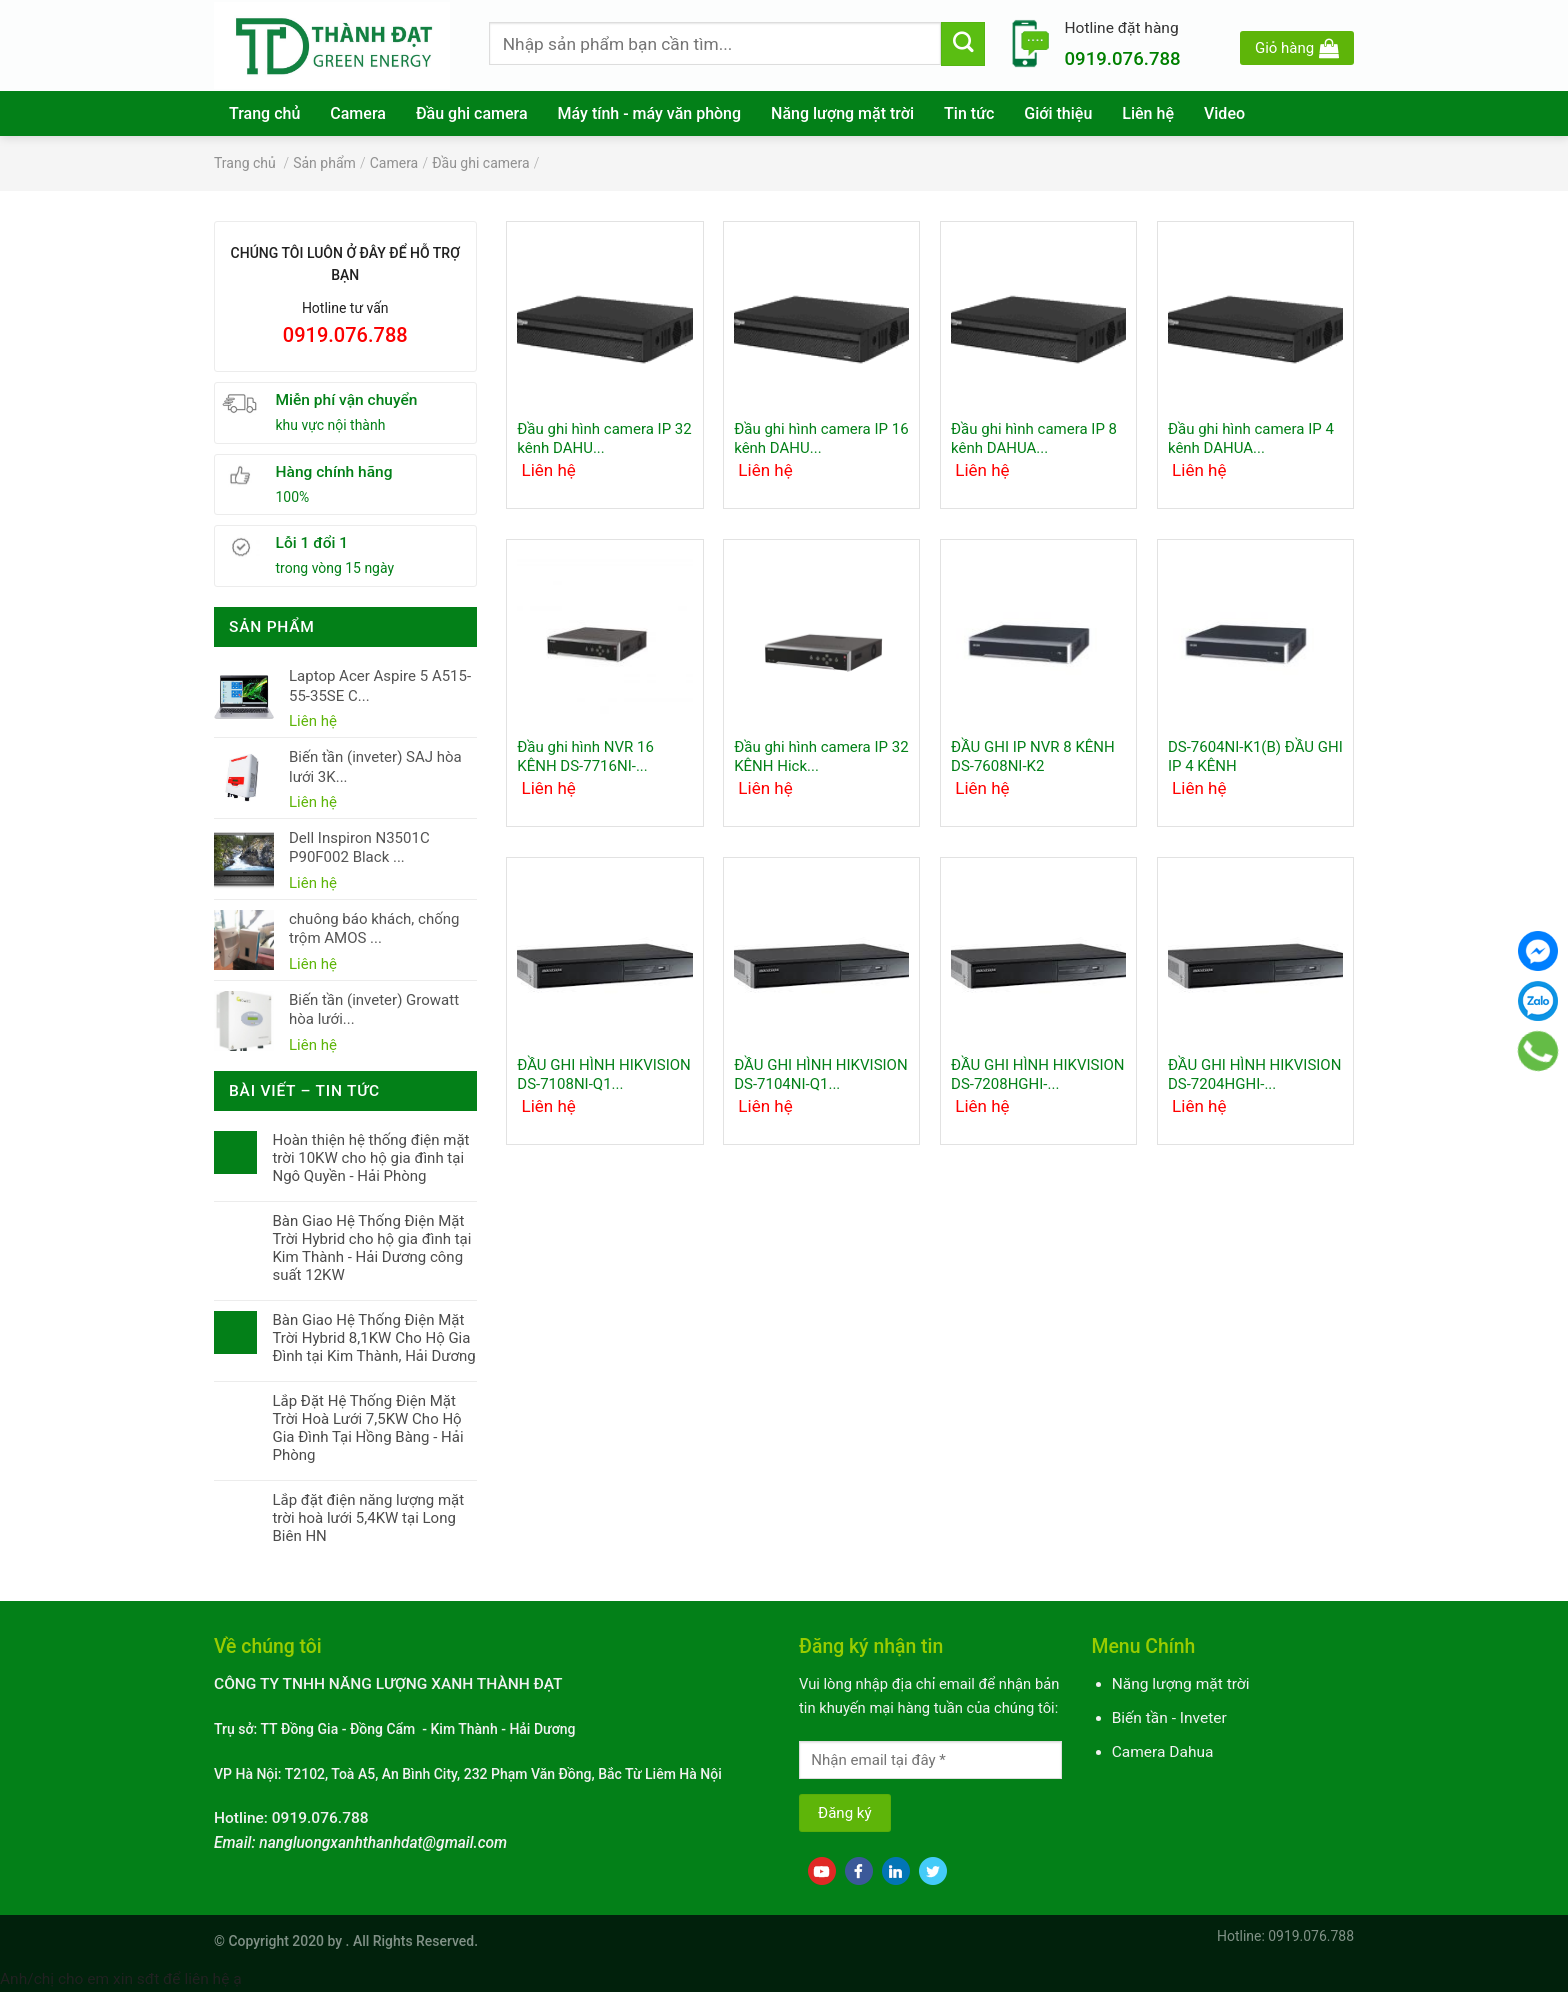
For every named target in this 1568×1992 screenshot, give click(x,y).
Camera (358, 113)
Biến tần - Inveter (1169, 1718)
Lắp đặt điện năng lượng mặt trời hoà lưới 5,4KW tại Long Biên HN (368, 1518)
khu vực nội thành (331, 425)
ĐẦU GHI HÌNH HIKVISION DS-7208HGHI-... (1037, 1075)
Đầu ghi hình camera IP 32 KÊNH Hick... (821, 757)
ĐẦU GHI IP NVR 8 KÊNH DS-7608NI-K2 (1033, 757)
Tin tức (969, 113)
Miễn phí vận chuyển (347, 400)
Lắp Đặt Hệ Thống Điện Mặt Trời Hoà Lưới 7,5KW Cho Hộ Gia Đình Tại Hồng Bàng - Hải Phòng (367, 1428)
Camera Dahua (1163, 1752)
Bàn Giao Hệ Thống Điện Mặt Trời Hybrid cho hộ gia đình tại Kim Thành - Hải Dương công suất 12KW (371, 1248)
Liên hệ (1148, 113)
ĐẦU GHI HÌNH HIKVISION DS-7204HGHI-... (1254, 1075)
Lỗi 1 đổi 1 (312, 543)
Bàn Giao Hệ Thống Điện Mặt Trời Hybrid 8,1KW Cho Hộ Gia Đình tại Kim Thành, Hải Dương (373, 1338)
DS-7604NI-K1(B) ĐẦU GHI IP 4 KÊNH (1255, 757)
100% (293, 497)
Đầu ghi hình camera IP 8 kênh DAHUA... (1034, 439)
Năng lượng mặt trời (842, 113)
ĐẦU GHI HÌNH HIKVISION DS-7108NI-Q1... (603, 1075)
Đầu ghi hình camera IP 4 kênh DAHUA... (1251, 439)
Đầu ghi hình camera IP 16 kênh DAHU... (821, 439)
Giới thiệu (1058, 113)
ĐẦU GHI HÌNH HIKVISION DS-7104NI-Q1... (820, 1075)
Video (1224, 113)
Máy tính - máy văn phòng (650, 113)
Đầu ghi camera (472, 113)
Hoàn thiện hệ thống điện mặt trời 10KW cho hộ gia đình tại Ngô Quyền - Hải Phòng (370, 1158)
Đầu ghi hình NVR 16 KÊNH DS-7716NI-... (585, 757)
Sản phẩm (324, 163)
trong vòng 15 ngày (335, 568)
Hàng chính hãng (334, 472)
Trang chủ (264, 113)
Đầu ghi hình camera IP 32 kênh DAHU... (604, 439)
